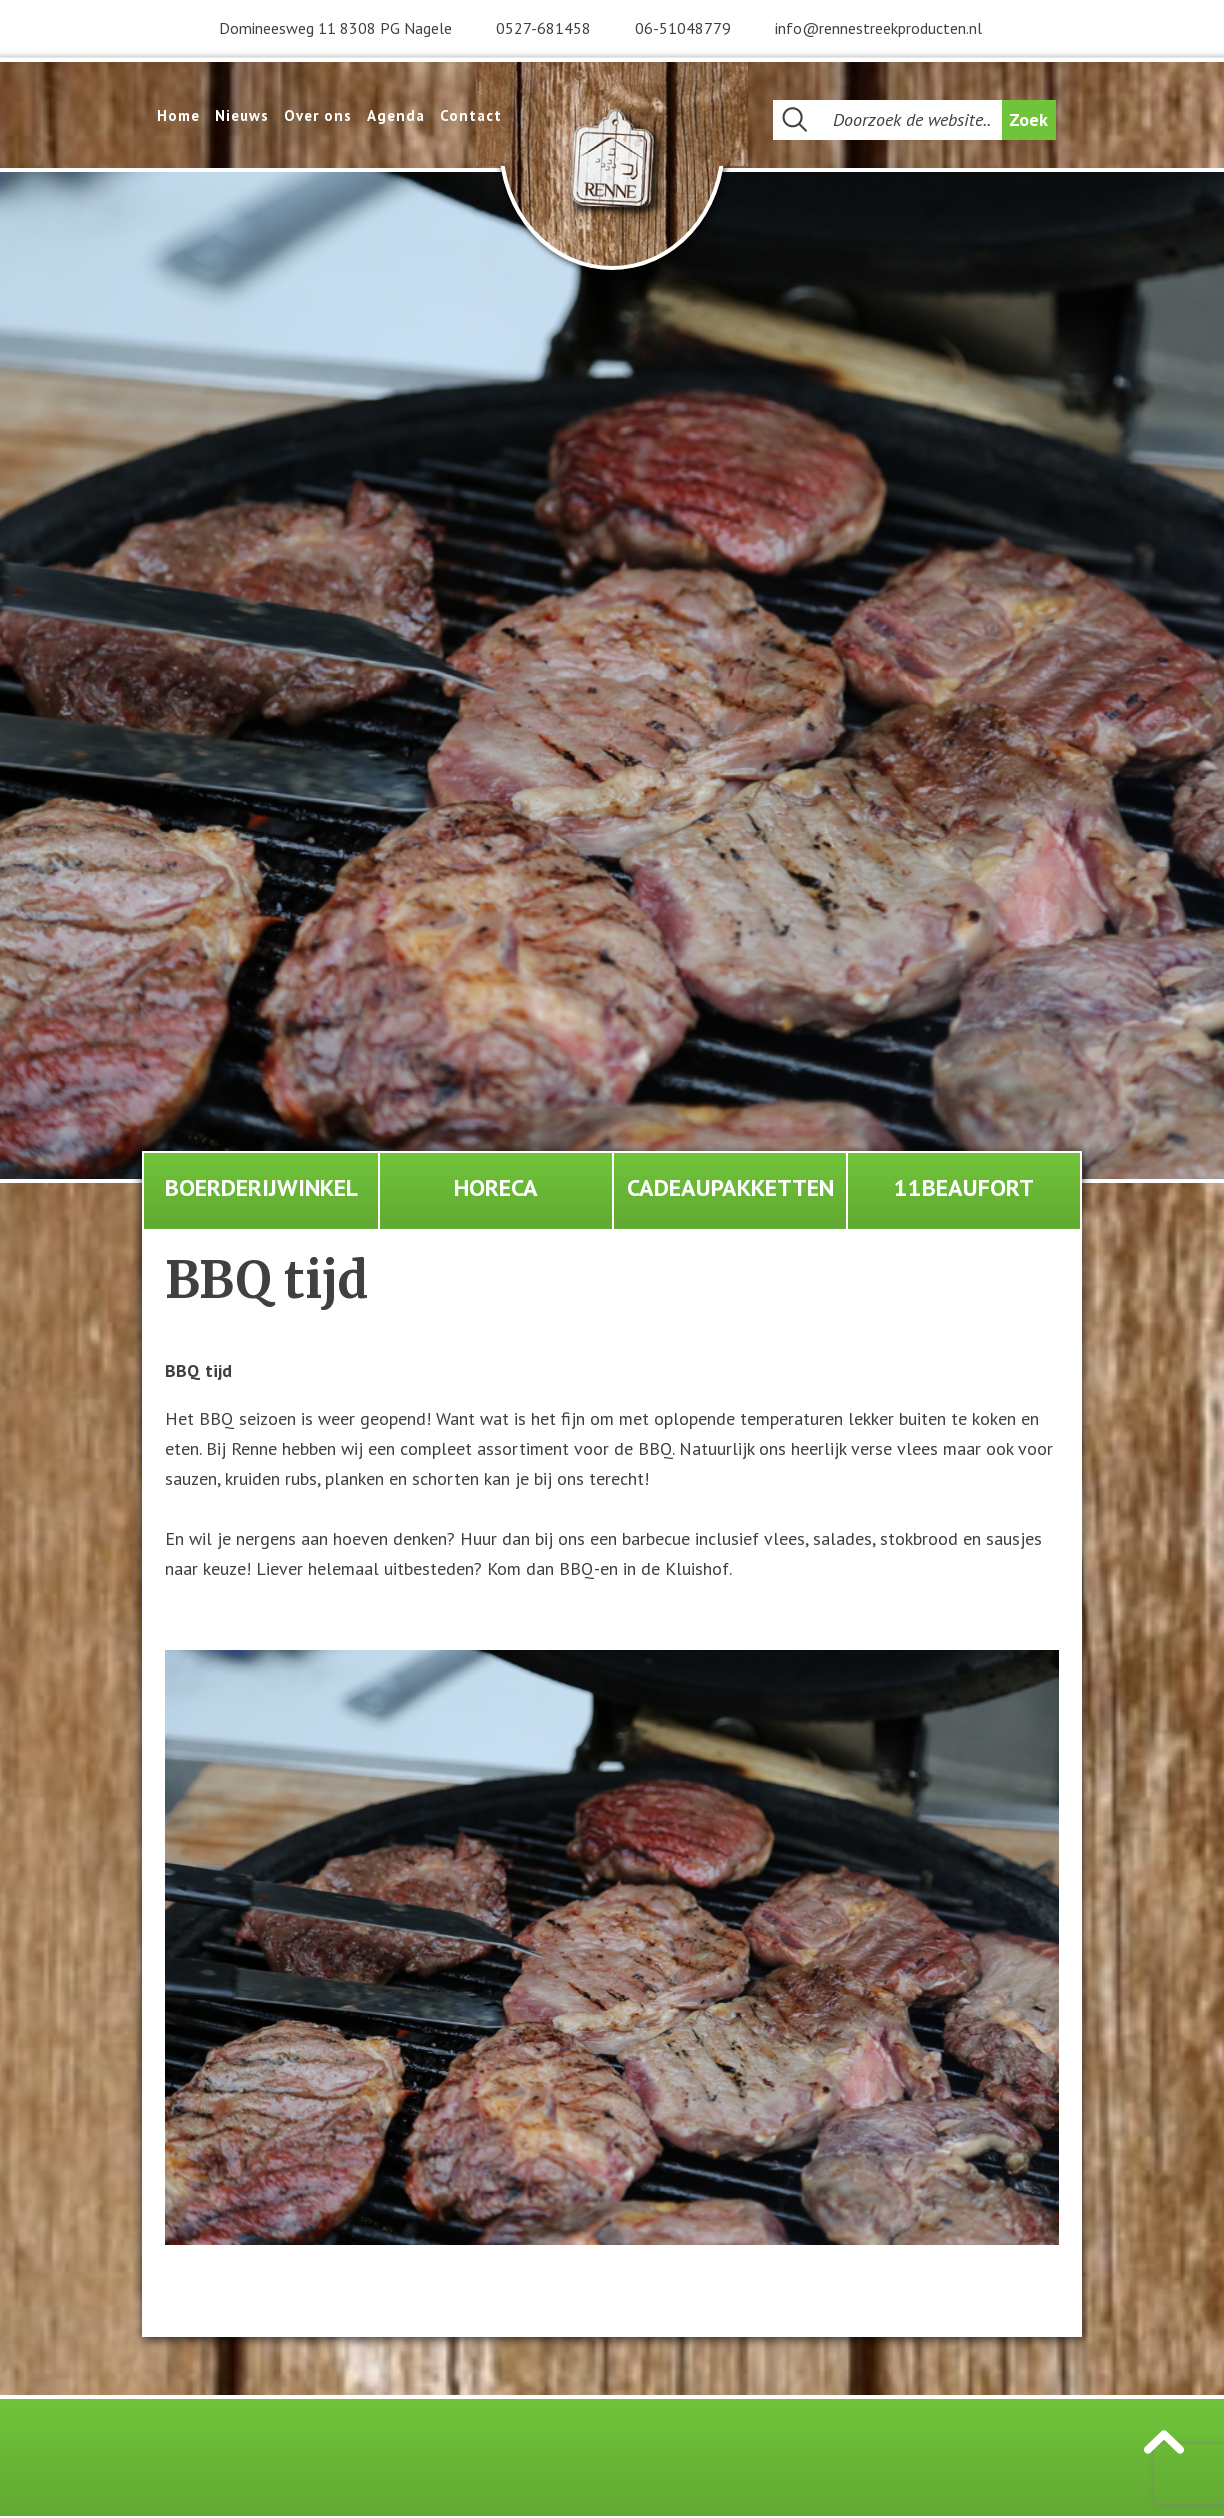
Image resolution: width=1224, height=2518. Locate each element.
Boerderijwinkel (261, 1187)
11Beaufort (964, 1187)
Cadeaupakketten (730, 1187)
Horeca (496, 1187)
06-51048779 (683, 28)
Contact (471, 115)
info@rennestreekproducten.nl (878, 28)
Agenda (396, 115)
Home (178, 115)
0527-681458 (543, 28)
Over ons (318, 115)
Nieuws (242, 115)
